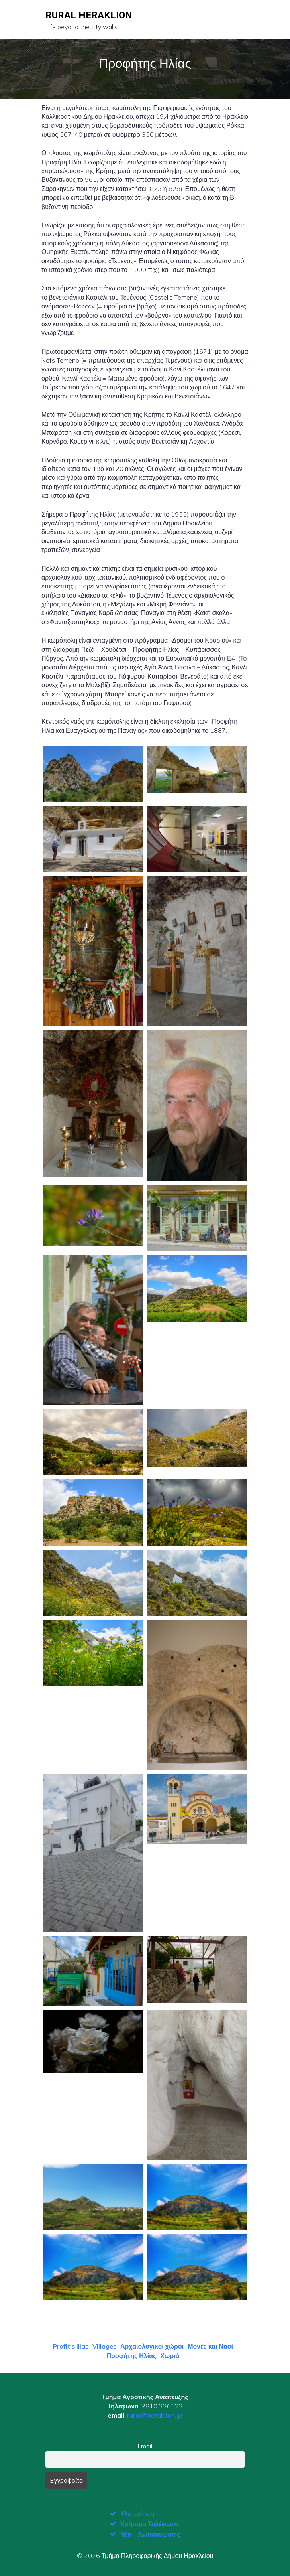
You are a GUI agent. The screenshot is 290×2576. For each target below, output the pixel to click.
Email (145, 2446)
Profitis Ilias (70, 2346)
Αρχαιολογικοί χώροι (152, 2346)
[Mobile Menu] (238, 19)
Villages (104, 2346)
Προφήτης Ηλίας (132, 2356)
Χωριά (169, 2356)
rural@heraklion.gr (155, 2415)
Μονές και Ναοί (210, 2346)
